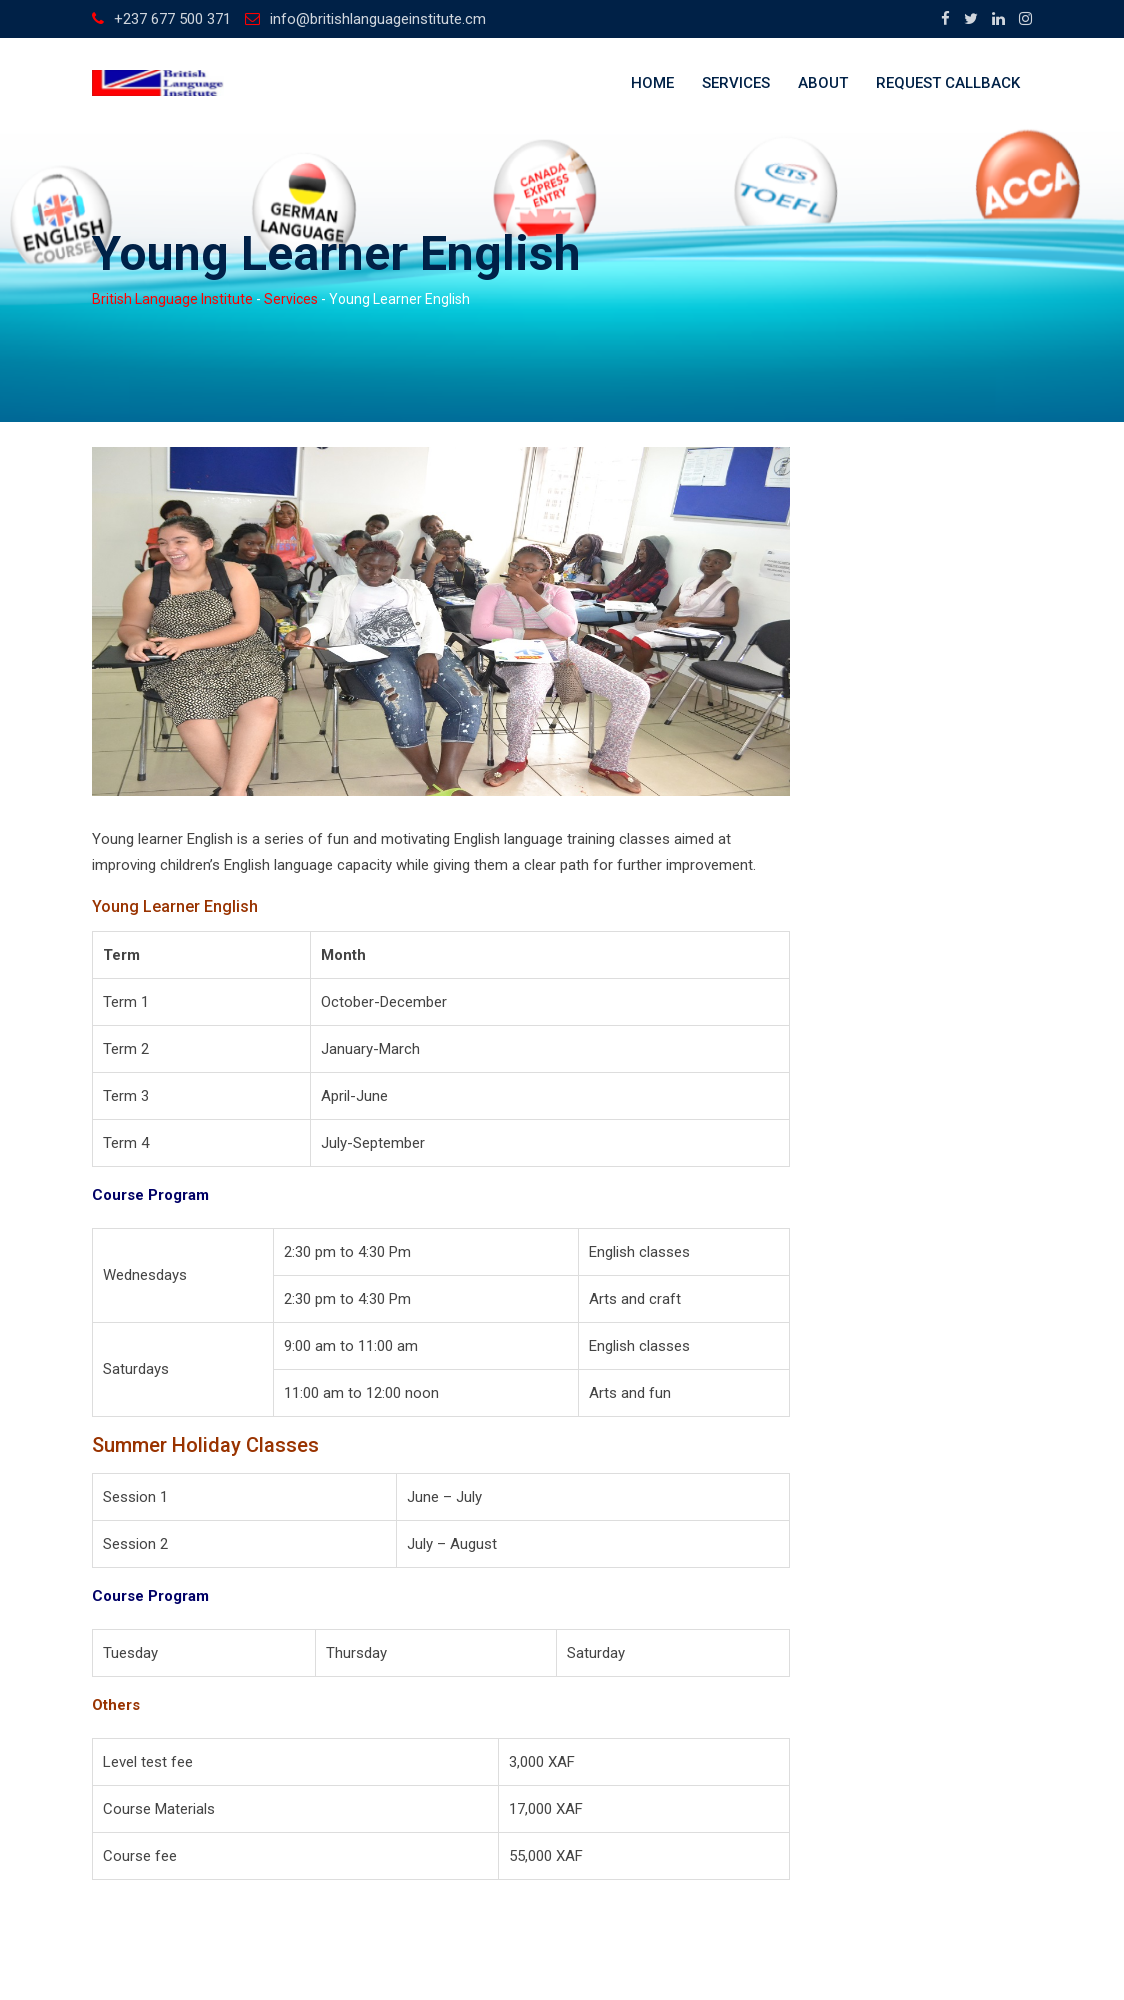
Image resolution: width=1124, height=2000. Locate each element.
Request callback (948, 83)
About (823, 83)
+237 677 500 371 (172, 19)
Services (736, 83)
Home (652, 83)
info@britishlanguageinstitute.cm (378, 19)
